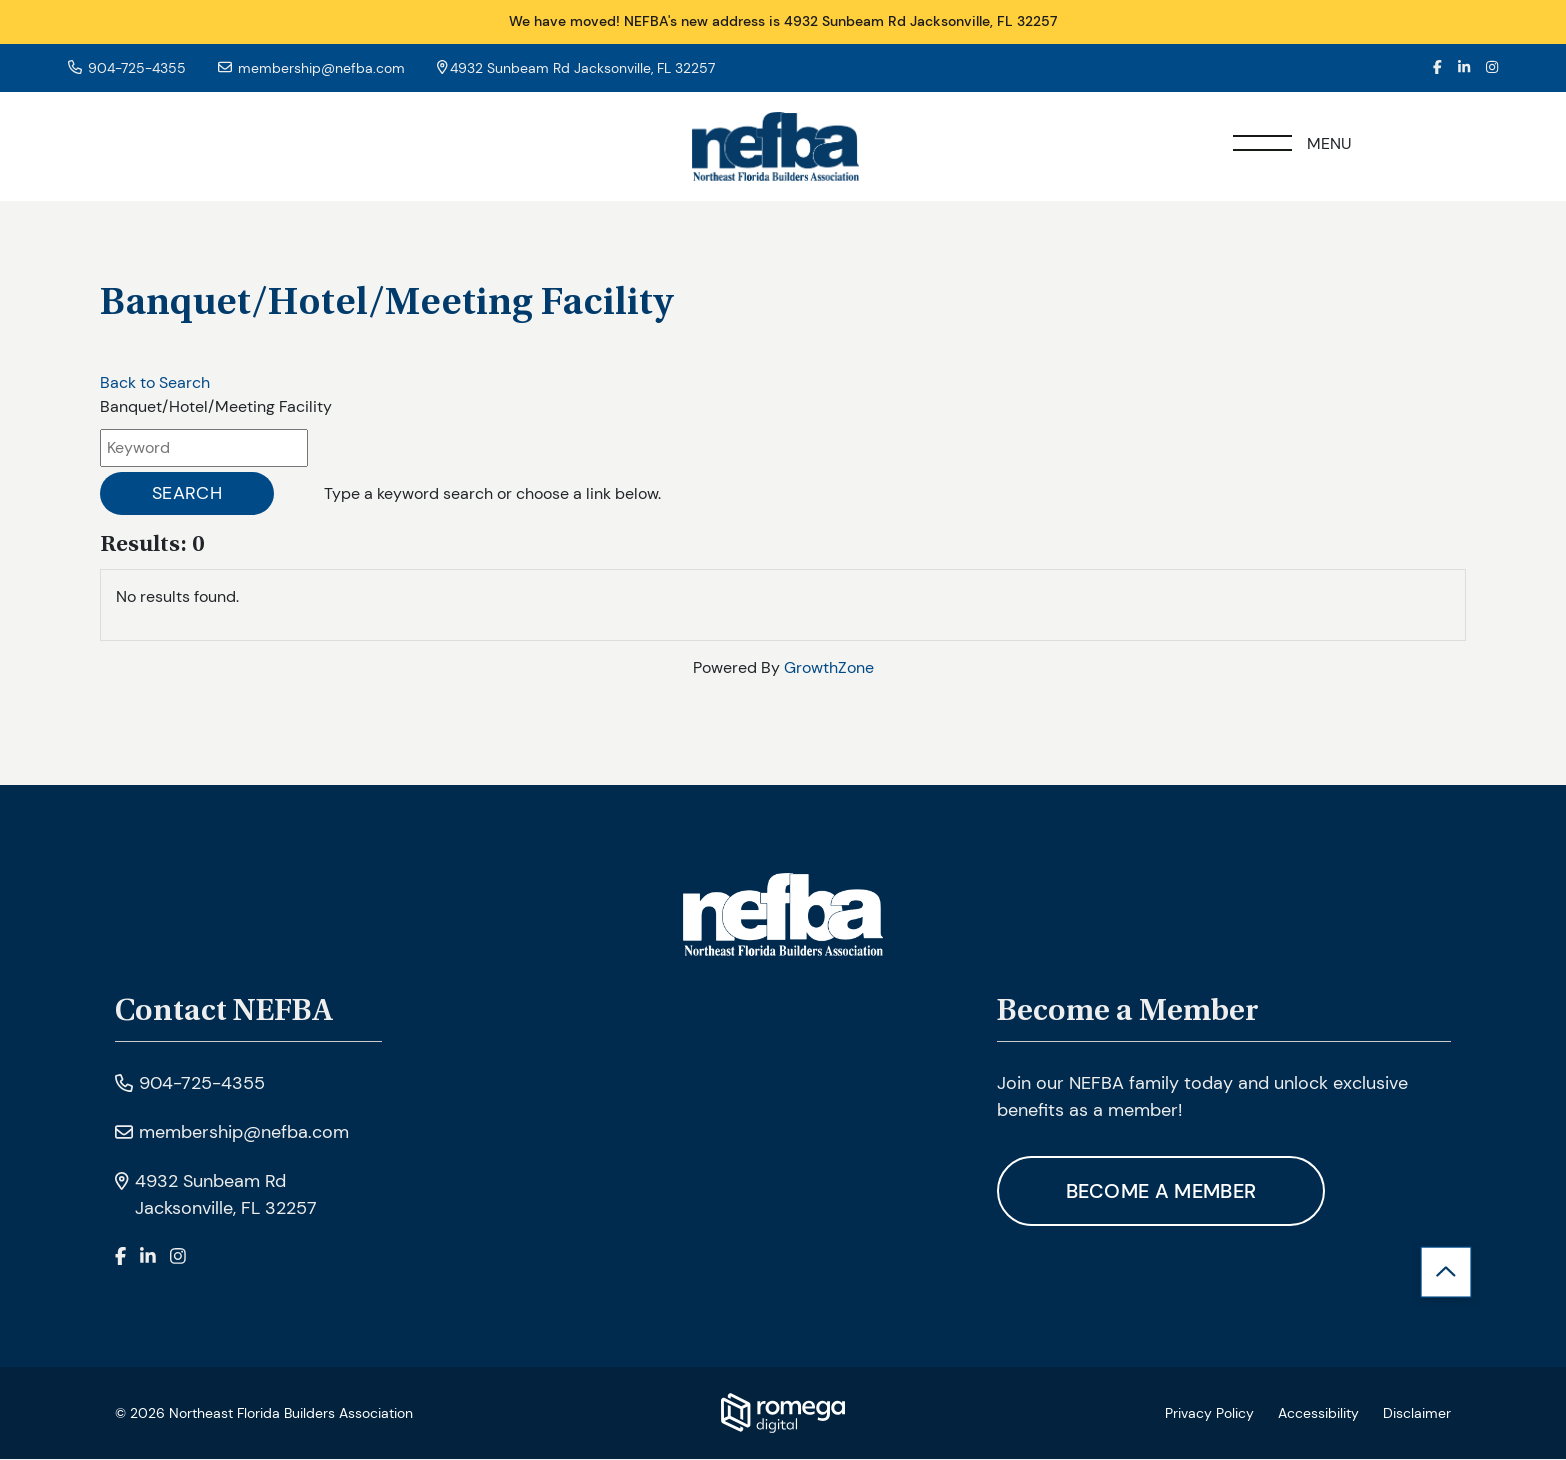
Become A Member (1162, 1192)
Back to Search (155, 382)
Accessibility (1318, 1414)
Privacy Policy (1209, 1414)
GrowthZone (829, 667)
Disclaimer (1417, 1414)
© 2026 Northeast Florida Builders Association (264, 1414)
